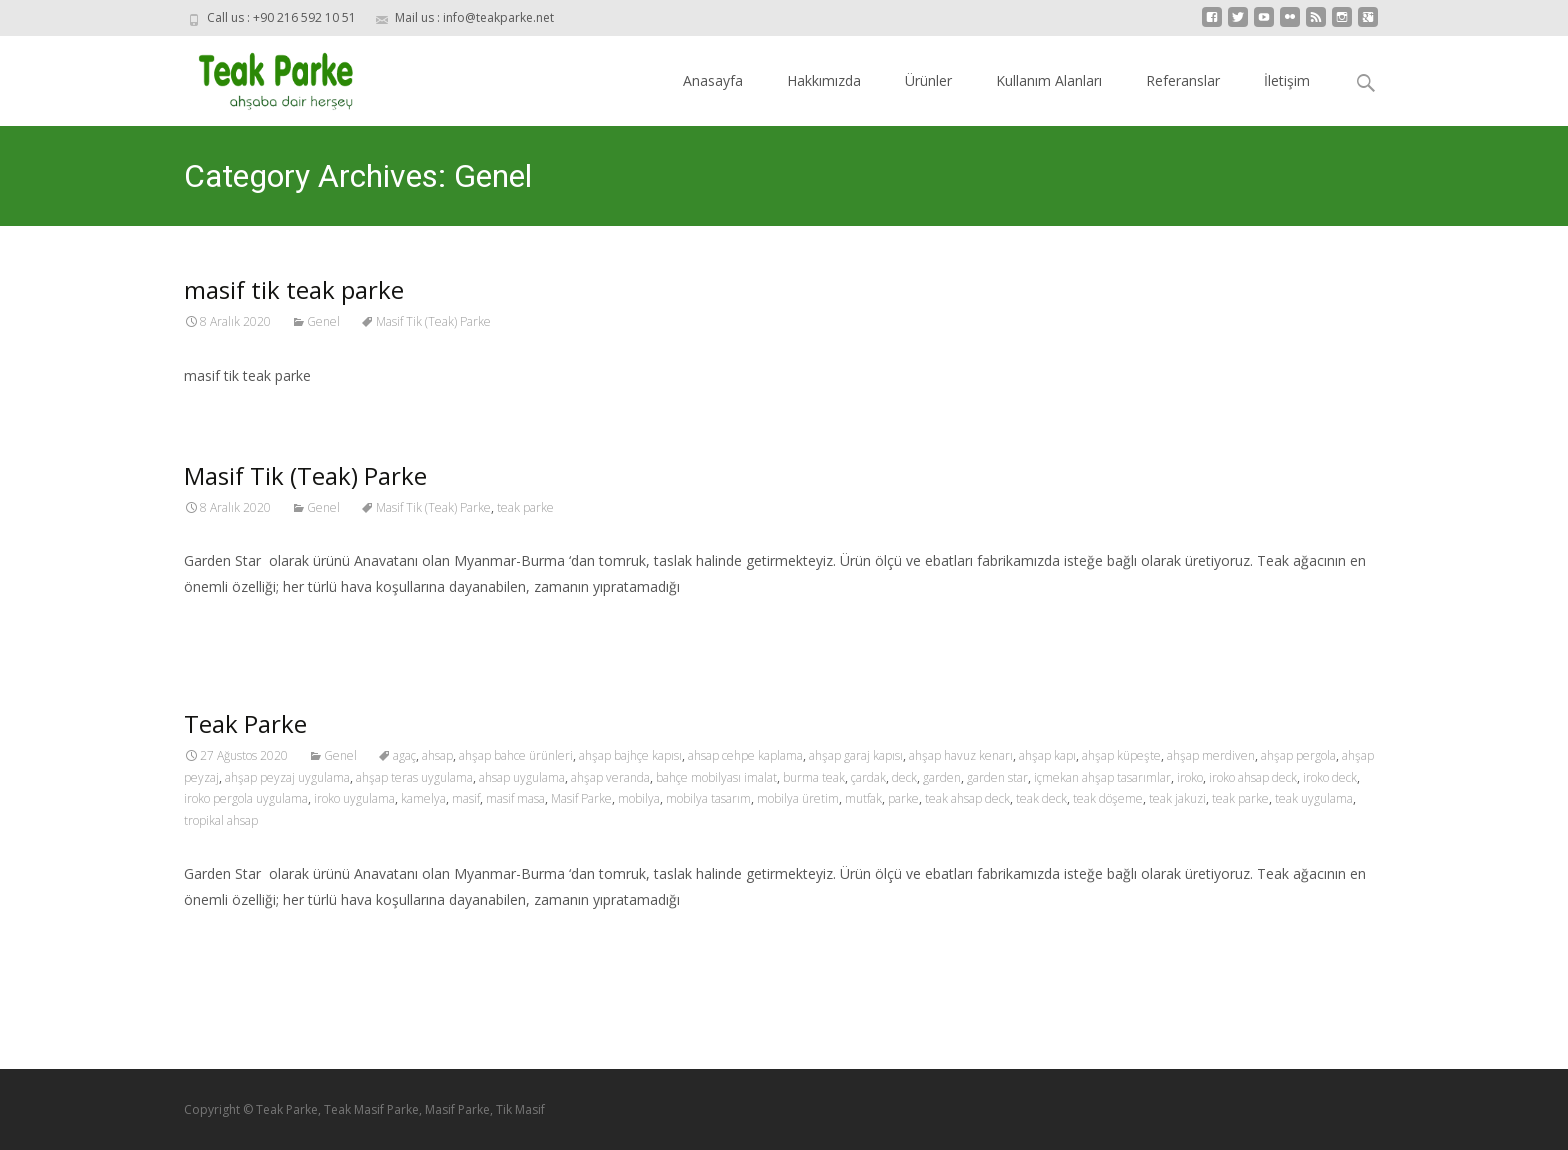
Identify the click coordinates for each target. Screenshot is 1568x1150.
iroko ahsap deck (1253, 777)
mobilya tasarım (708, 798)
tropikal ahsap (221, 820)
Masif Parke (581, 798)
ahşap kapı (1047, 755)
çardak (868, 777)
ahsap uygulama (522, 777)
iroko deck (1330, 777)
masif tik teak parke (294, 289)
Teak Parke (245, 723)
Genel (323, 321)
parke (903, 798)
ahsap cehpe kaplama (745, 755)
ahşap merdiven (1211, 755)
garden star (997, 777)
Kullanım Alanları (1049, 80)
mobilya (639, 798)
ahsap (437, 755)
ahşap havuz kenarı (961, 755)
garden (942, 777)
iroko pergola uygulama (246, 798)
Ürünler (928, 80)
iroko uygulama (354, 798)
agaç (404, 755)
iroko (1190, 777)
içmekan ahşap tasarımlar (1102, 777)
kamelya (423, 798)
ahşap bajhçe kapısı (630, 755)
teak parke (525, 507)
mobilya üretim (798, 798)
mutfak (863, 798)
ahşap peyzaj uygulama (287, 777)
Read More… (228, 623)
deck (904, 777)
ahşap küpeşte (1121, 755)
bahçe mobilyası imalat (716, 777)
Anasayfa (713, 80)
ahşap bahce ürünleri (516, 755)
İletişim (1287, 80)
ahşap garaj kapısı (856, 755)
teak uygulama (1314, 798)
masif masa (515, 798)
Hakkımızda (824, 80)
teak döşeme (1108, 798)
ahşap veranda (610, 777)
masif (466, 798)
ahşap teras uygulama (414, 777)
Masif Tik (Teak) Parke (433, 321)
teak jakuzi (1177, 798)
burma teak (814, 777)
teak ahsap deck (967, 798)
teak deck (1041, 798)
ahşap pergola (1298, 755)
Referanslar (1183, 80)
